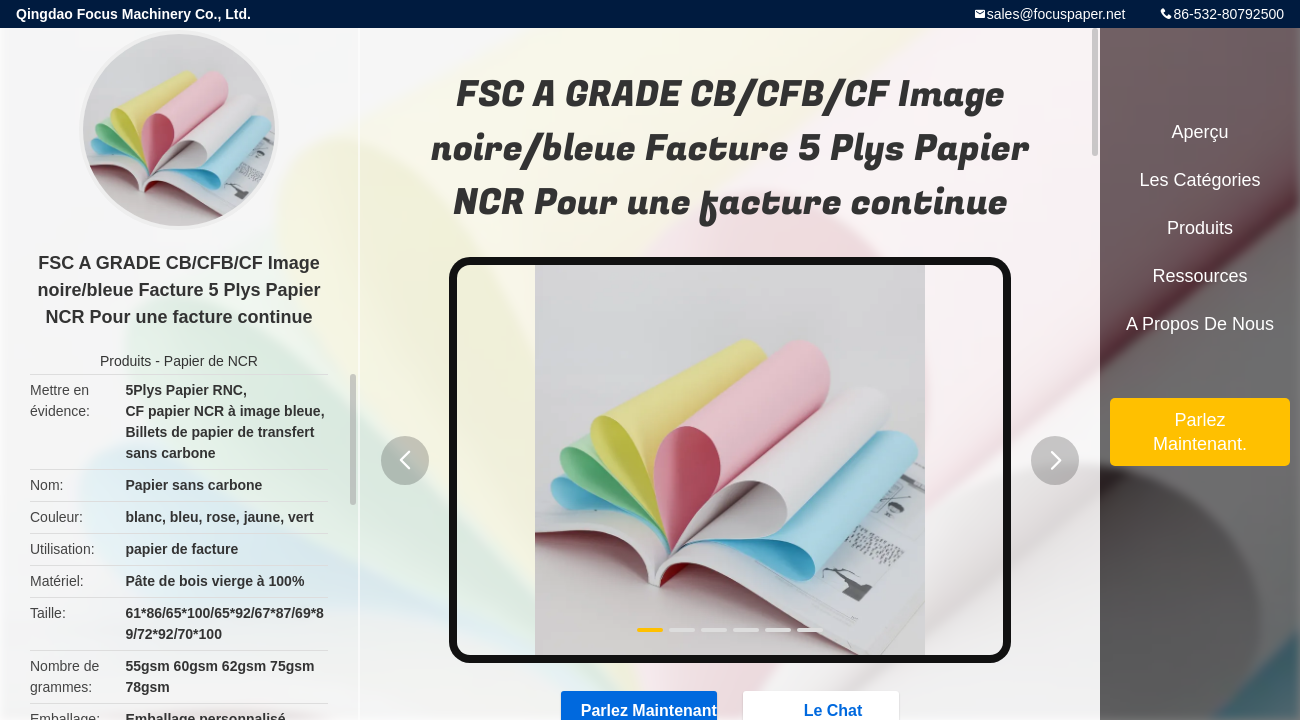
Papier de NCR (211, 361)
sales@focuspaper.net (1056, 14)
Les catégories (1199, 180)
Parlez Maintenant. (1200, 432)
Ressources (1199, 276)
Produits (125, 361)
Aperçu (1199, 132)
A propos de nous (1200, 324)
